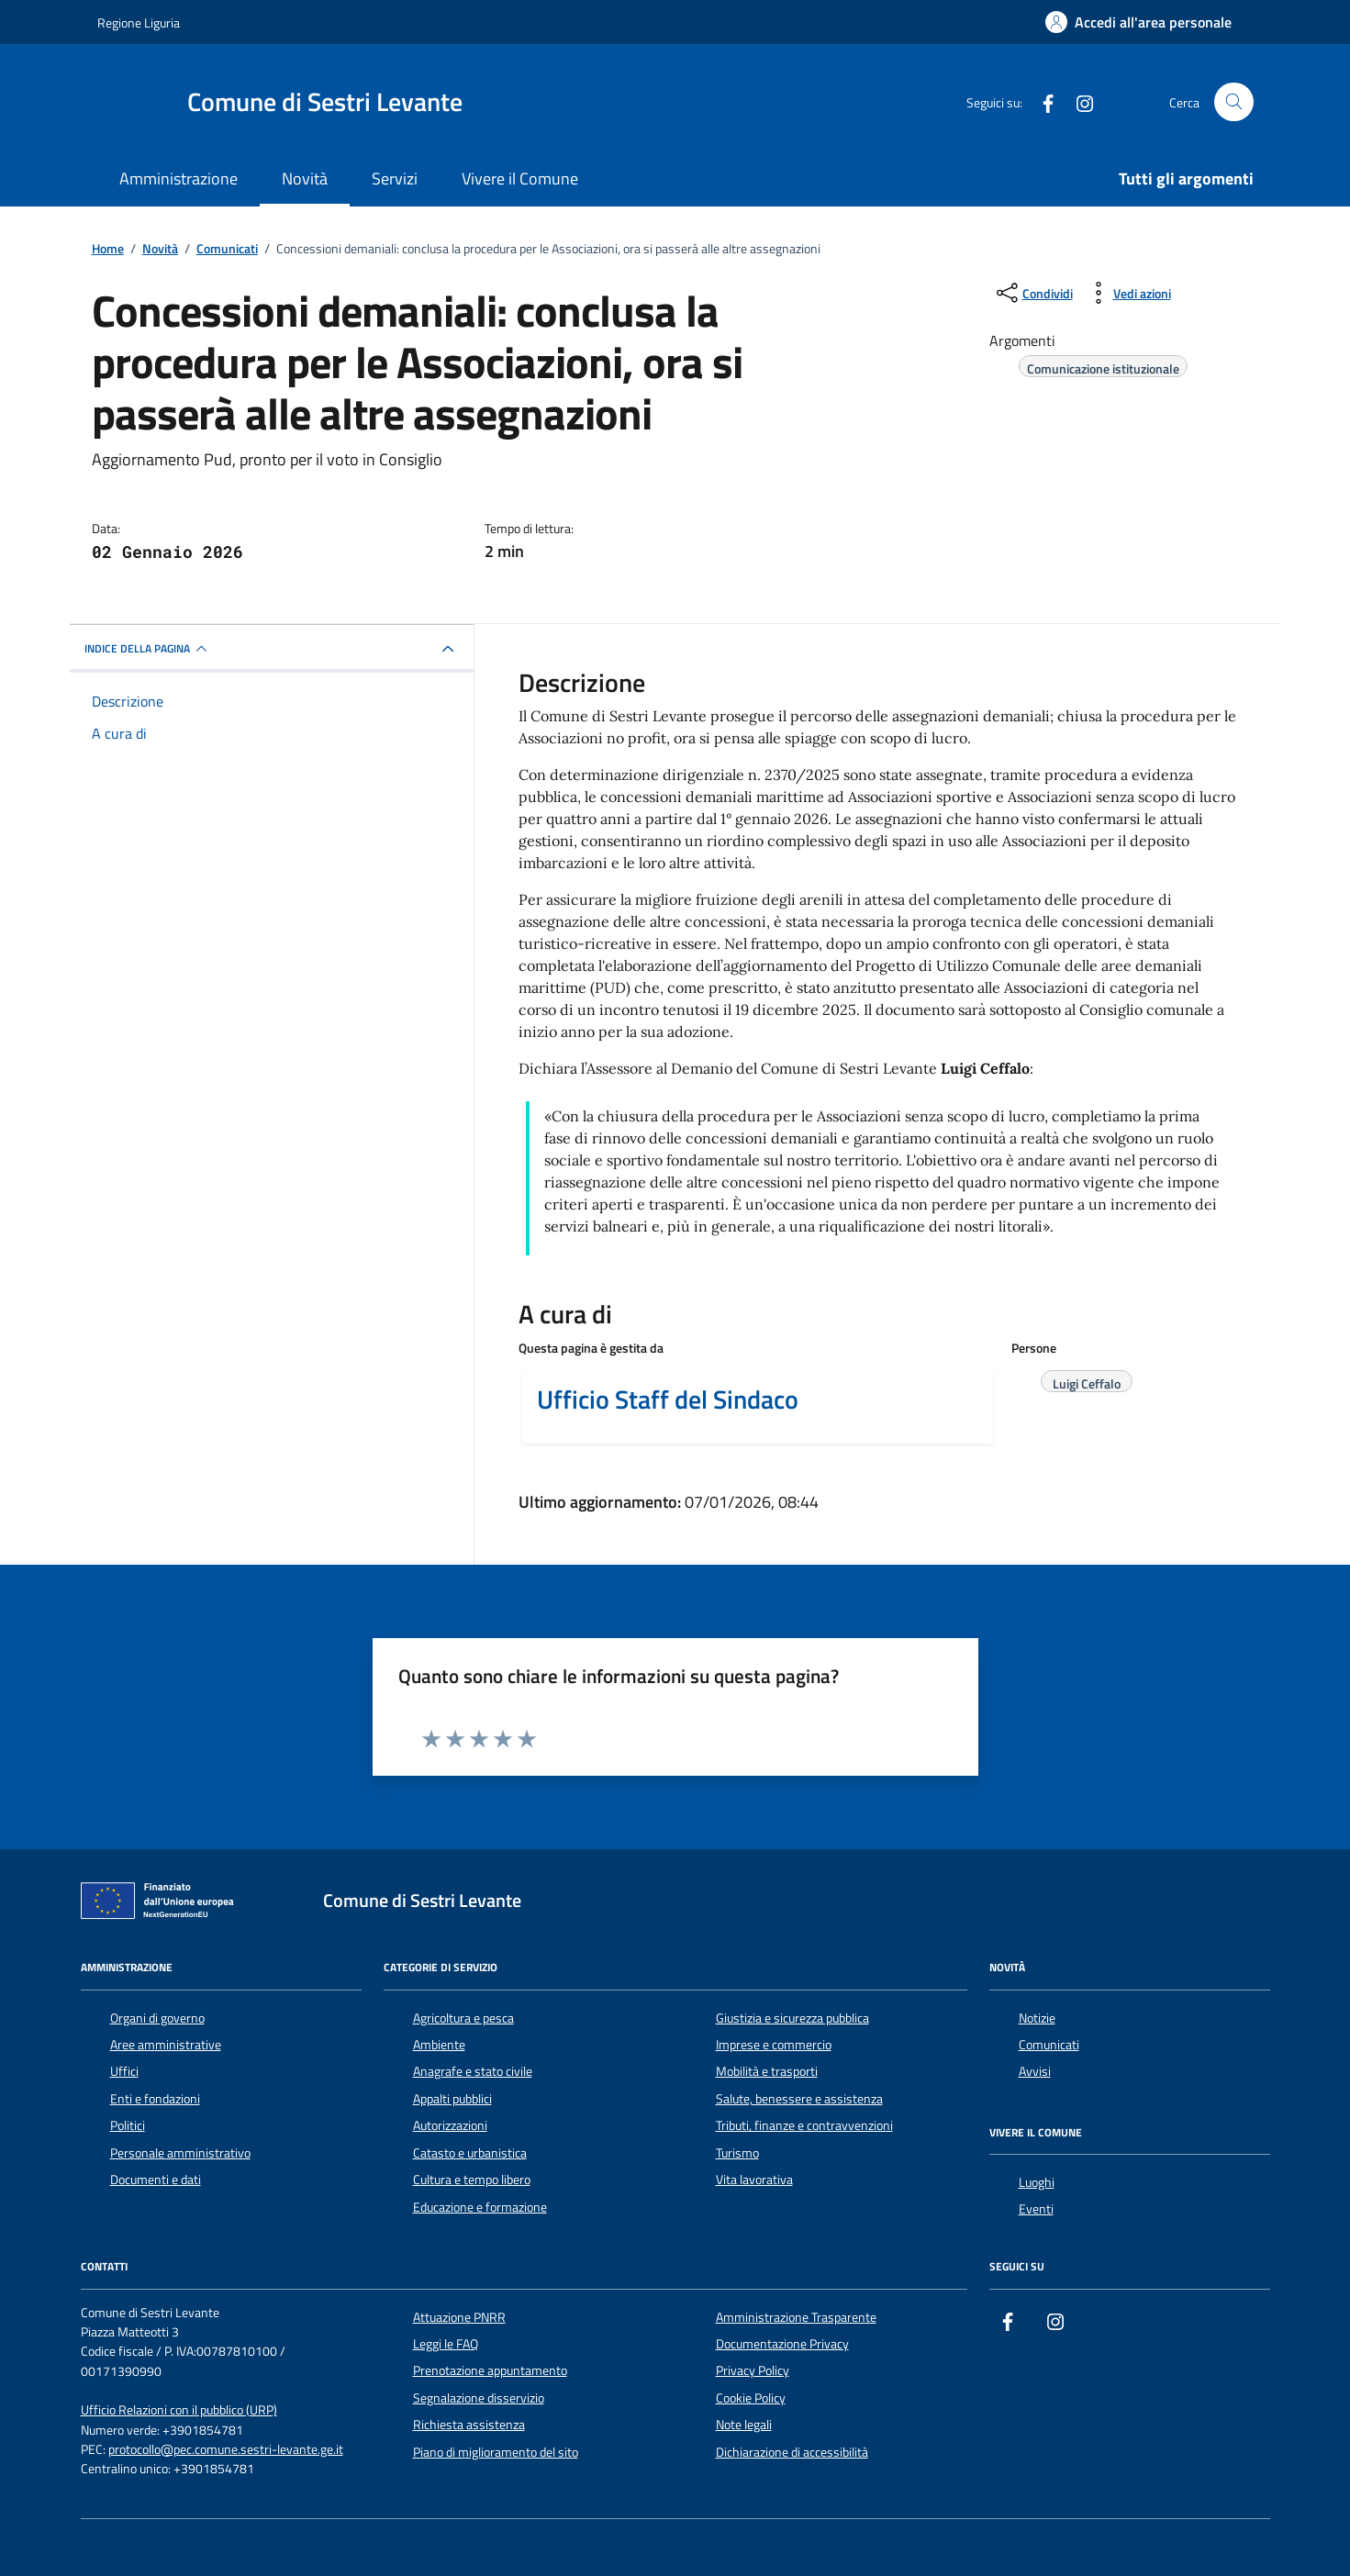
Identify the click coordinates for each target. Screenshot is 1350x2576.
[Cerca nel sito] (1234, 102)
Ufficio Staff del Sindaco (667, 1399)
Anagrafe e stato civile (472, 2071)
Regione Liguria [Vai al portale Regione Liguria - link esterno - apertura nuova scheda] (138, 22)
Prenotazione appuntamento (490, 2370)
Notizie (1037, 2018)
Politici (127, 2125)
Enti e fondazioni (155, 2099)
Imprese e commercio (773, 2045)
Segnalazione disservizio (478, 2398)
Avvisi (1035, 2071)
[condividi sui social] (1033, 292)
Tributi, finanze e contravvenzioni (804, 2125)
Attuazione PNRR (459, 2317)
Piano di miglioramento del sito (495, 2452)
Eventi (1036, 2209)
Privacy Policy (752, 2370)
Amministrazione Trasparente (796, 2317)
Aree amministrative (165, 2045)
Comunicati (1049, 2045)
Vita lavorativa (754, 2179)
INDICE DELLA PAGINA (148, 649)
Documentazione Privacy (782, 2344)
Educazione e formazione (480, 2207)
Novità (305, 178)
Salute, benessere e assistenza (799, 2099)
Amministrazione (178, 178)
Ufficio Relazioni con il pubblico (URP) (179, 2410)
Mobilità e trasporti (767, 2071)
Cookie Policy (751, 2398)
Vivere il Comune (520, 178)
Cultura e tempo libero (471, 2179)
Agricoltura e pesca (463, 2018)
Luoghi (1036, 2182)
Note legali (744, 2424)
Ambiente (439, 2045)
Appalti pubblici (452, 2099)
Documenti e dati (155, 2179)
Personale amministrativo (180, 2153)
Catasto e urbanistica (470, 2153)
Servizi (395, 178)
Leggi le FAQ (445, 2344)
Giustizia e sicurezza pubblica (792, 2018)
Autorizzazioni (450, 2125)
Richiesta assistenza (469, 2424)
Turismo (737, 2153)
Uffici (124, 2071)
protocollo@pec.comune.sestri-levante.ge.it (225, 2449)
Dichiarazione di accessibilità (792, 2452)
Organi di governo (157, 2018)
